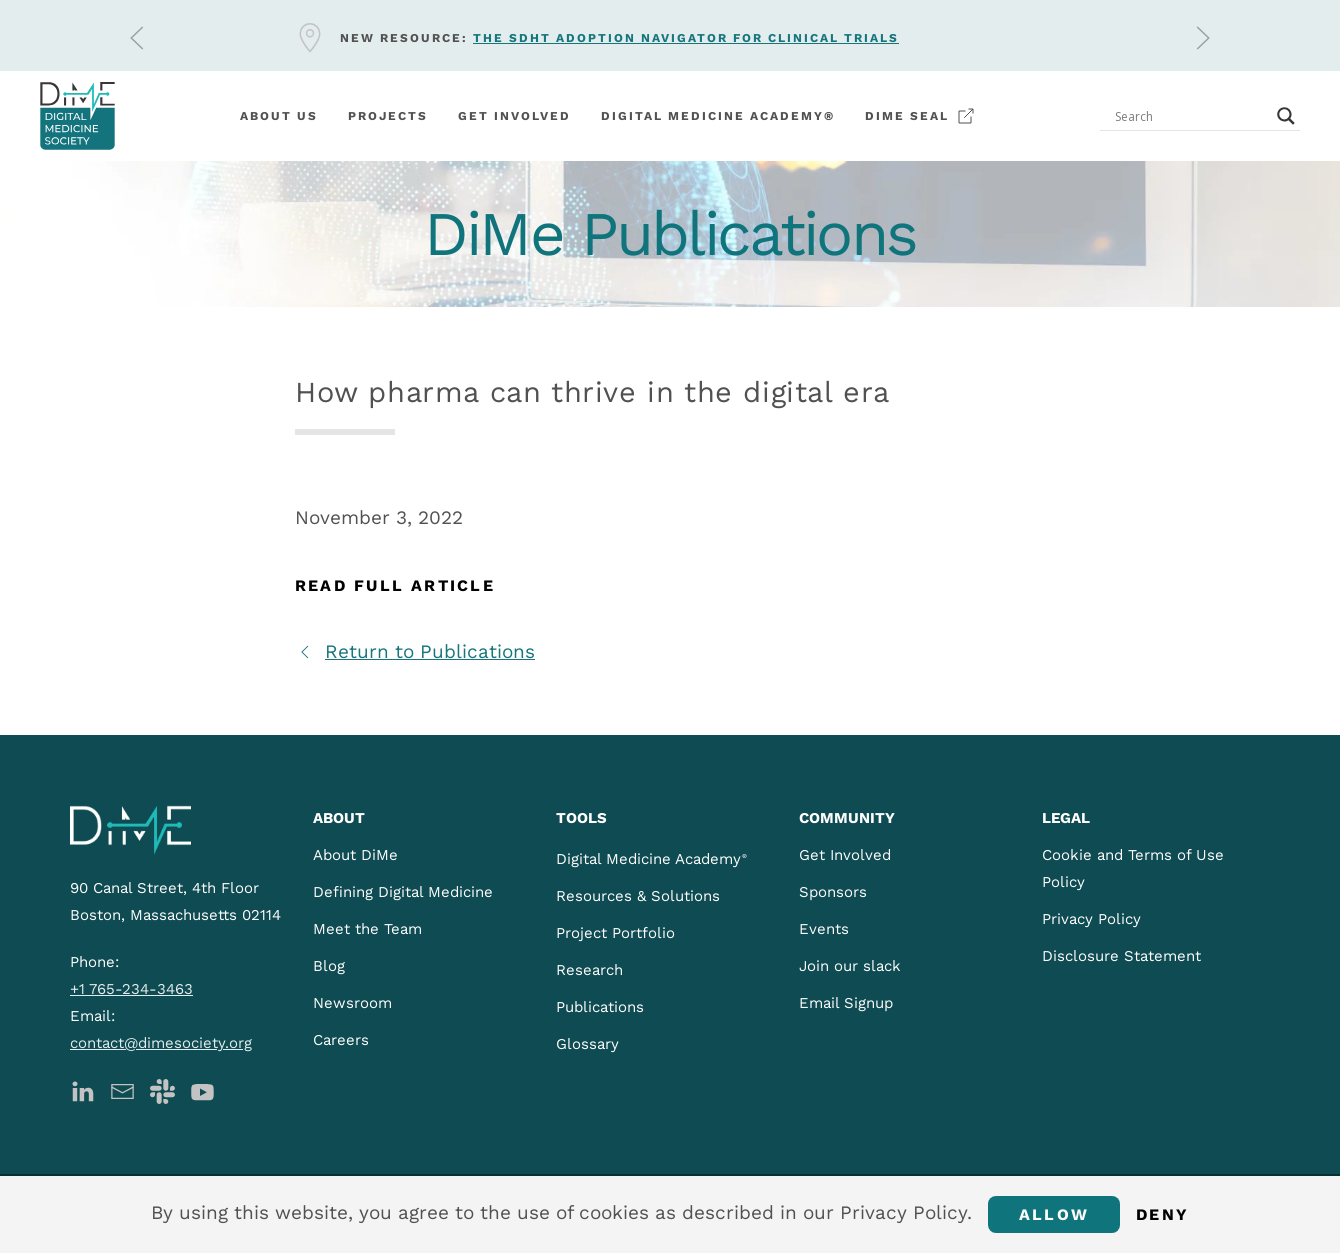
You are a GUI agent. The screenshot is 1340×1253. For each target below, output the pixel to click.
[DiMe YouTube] (202, 1089)
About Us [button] (279, 116)
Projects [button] (388, 116)
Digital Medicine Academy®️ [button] (718, 116)
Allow (1054, 1214)
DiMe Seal (920, 116)
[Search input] (1191, 116)
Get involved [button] (514, 116)
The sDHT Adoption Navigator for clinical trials (686, 38)
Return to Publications (415, 651)
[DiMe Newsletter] (122, 1089)
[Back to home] (77, 116)
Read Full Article (395, 585)
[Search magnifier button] (1286, 116)
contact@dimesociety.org (161, 1043)
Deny (1162, 1214)
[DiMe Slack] (162, 1089)
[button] (137, 38)
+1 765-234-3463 (131, 989)
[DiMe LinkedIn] (82, 1089)
